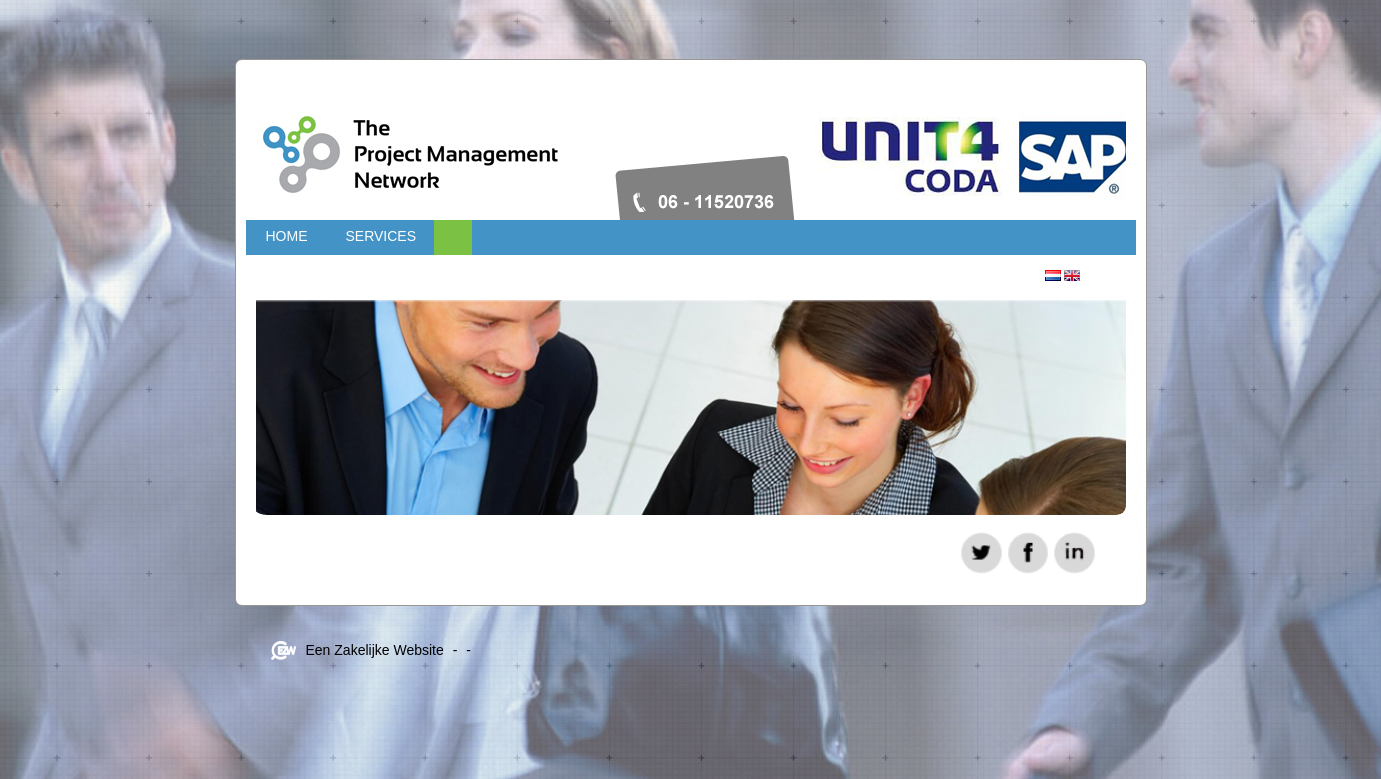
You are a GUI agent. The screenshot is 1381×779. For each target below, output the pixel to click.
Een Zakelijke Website (375, 650)
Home (287, 236)
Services (381, 236)
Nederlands (1053, 275)
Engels (1072, 275)
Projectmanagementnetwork (536, 145)
